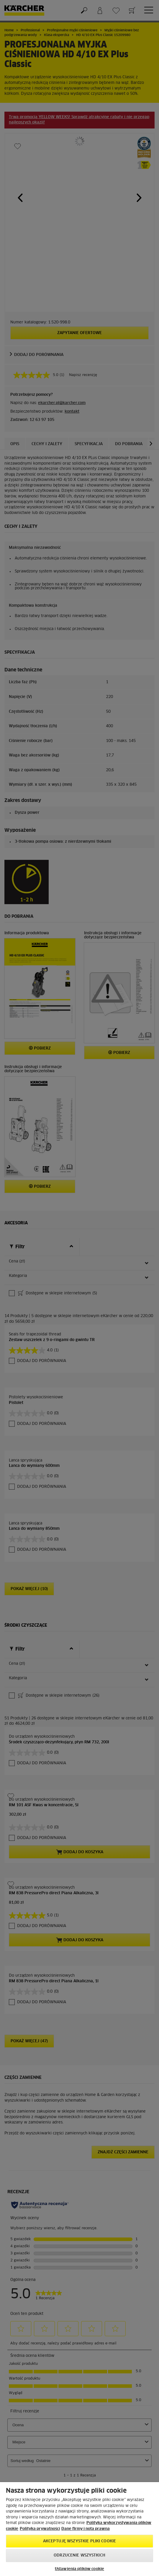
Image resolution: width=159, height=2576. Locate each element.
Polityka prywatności (40, 2529)
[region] (79, 2529)
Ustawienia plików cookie (79, 2569)
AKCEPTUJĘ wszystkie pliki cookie (79, 2541)
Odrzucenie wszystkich (79, 2555)
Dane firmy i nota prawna (85, 2529)
